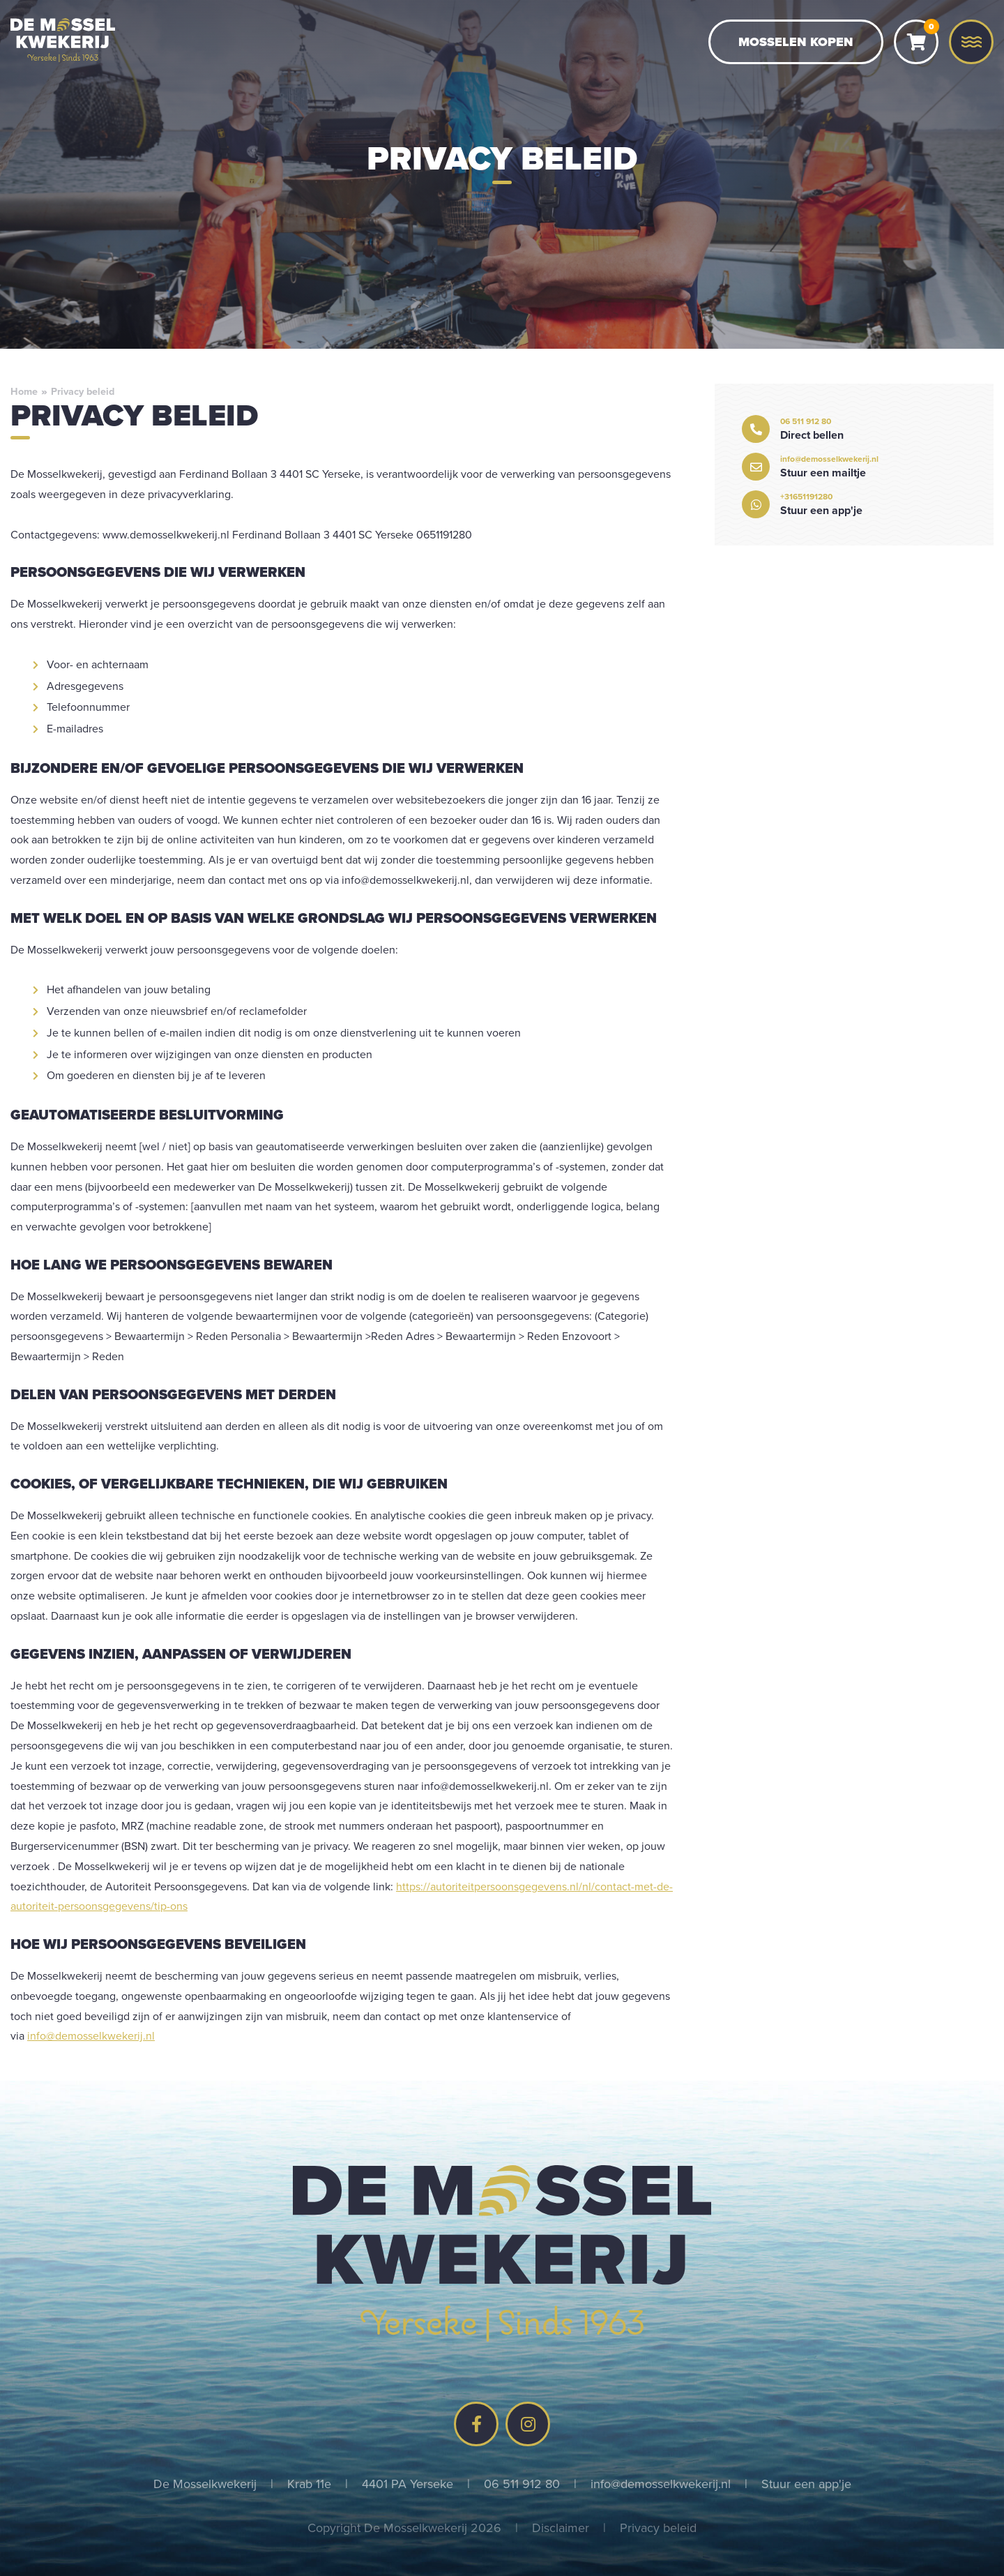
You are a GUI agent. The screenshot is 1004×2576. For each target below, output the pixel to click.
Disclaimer (560, 2528)
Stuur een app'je (806, 2484)
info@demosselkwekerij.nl (91, 2035)
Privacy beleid (658, 2528)
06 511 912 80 (522, 2484)
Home (24, 391)
